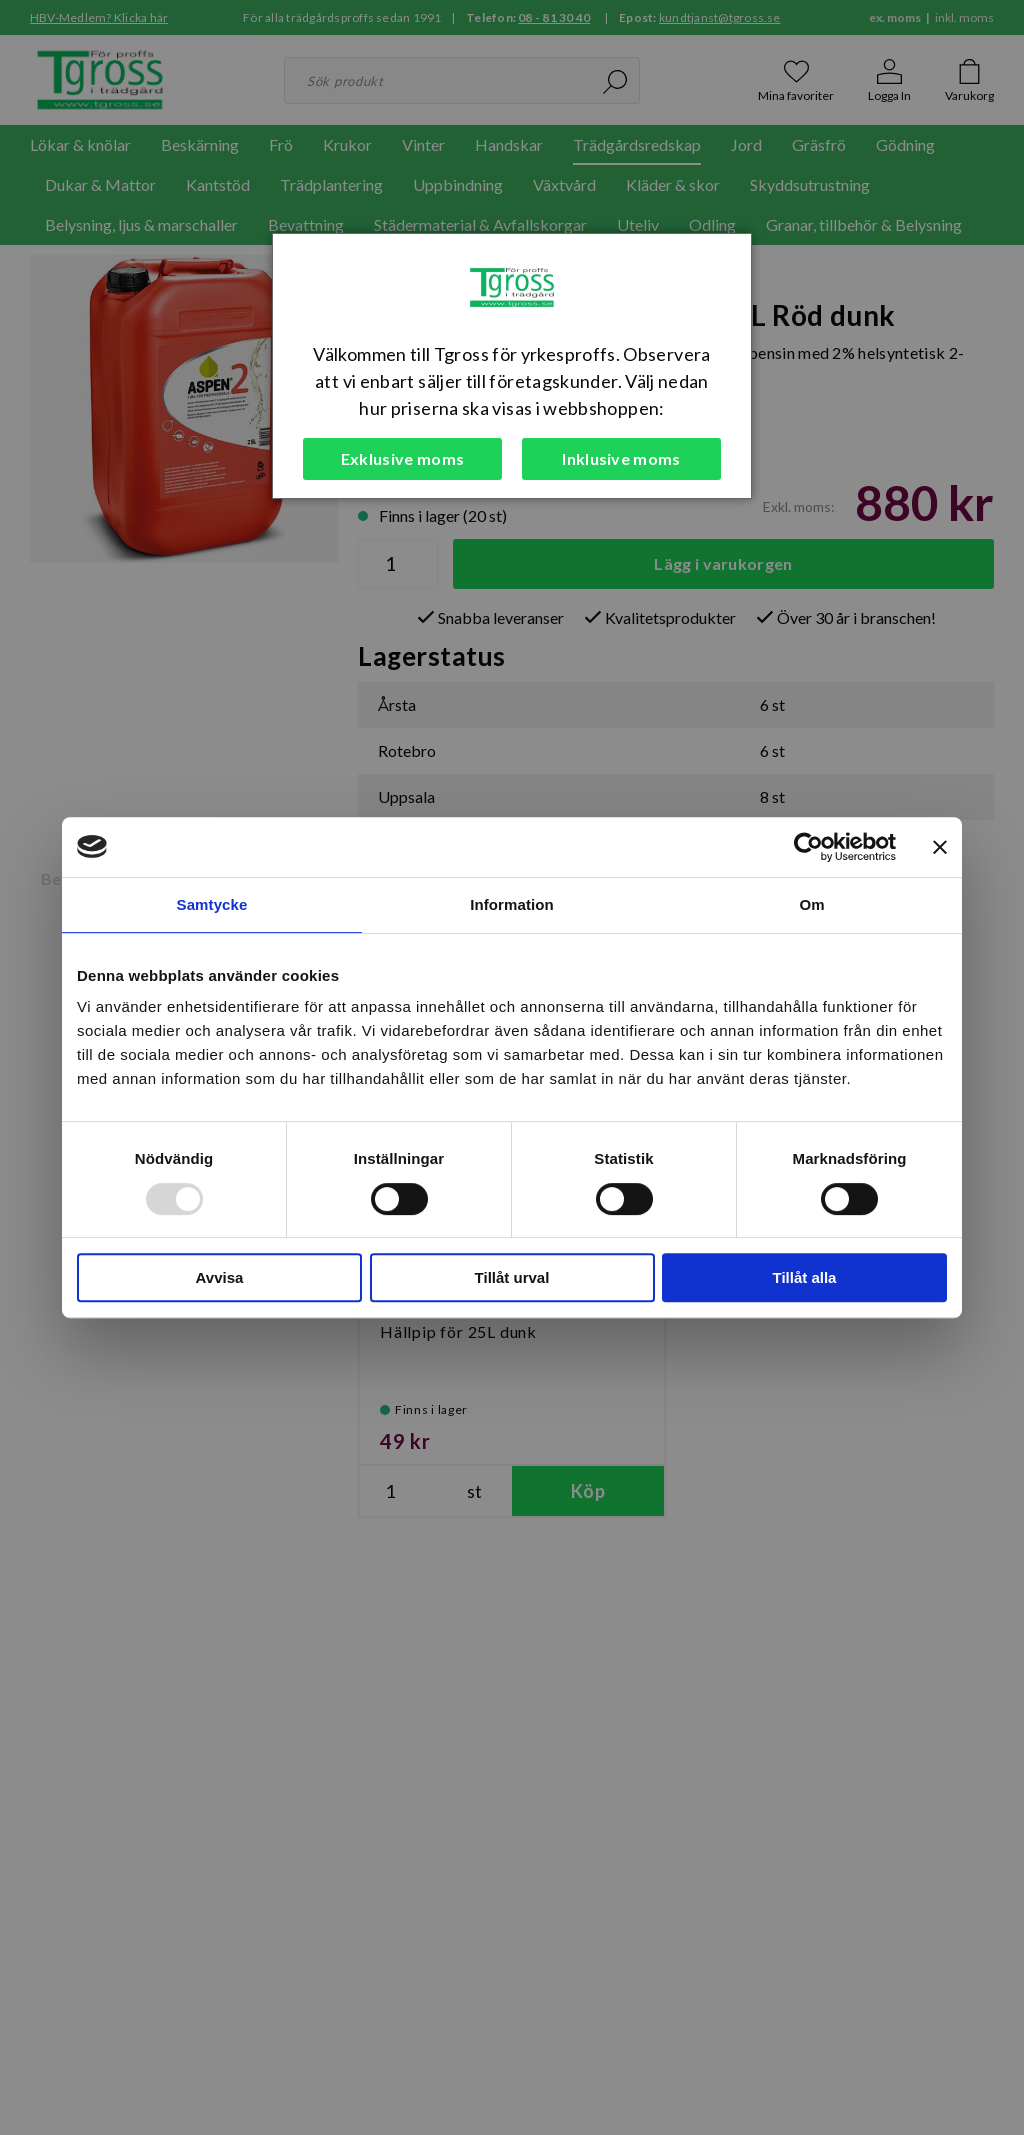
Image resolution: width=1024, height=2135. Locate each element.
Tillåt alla (805, 1277)
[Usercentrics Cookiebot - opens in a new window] (808, 847)
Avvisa (220, 1277)
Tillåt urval (512, 1277)
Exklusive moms (402, 458)
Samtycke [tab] (212, 904)
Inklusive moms (621, 458)
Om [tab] (811, 904)
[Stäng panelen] (940, 847)
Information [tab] (512, 904)
